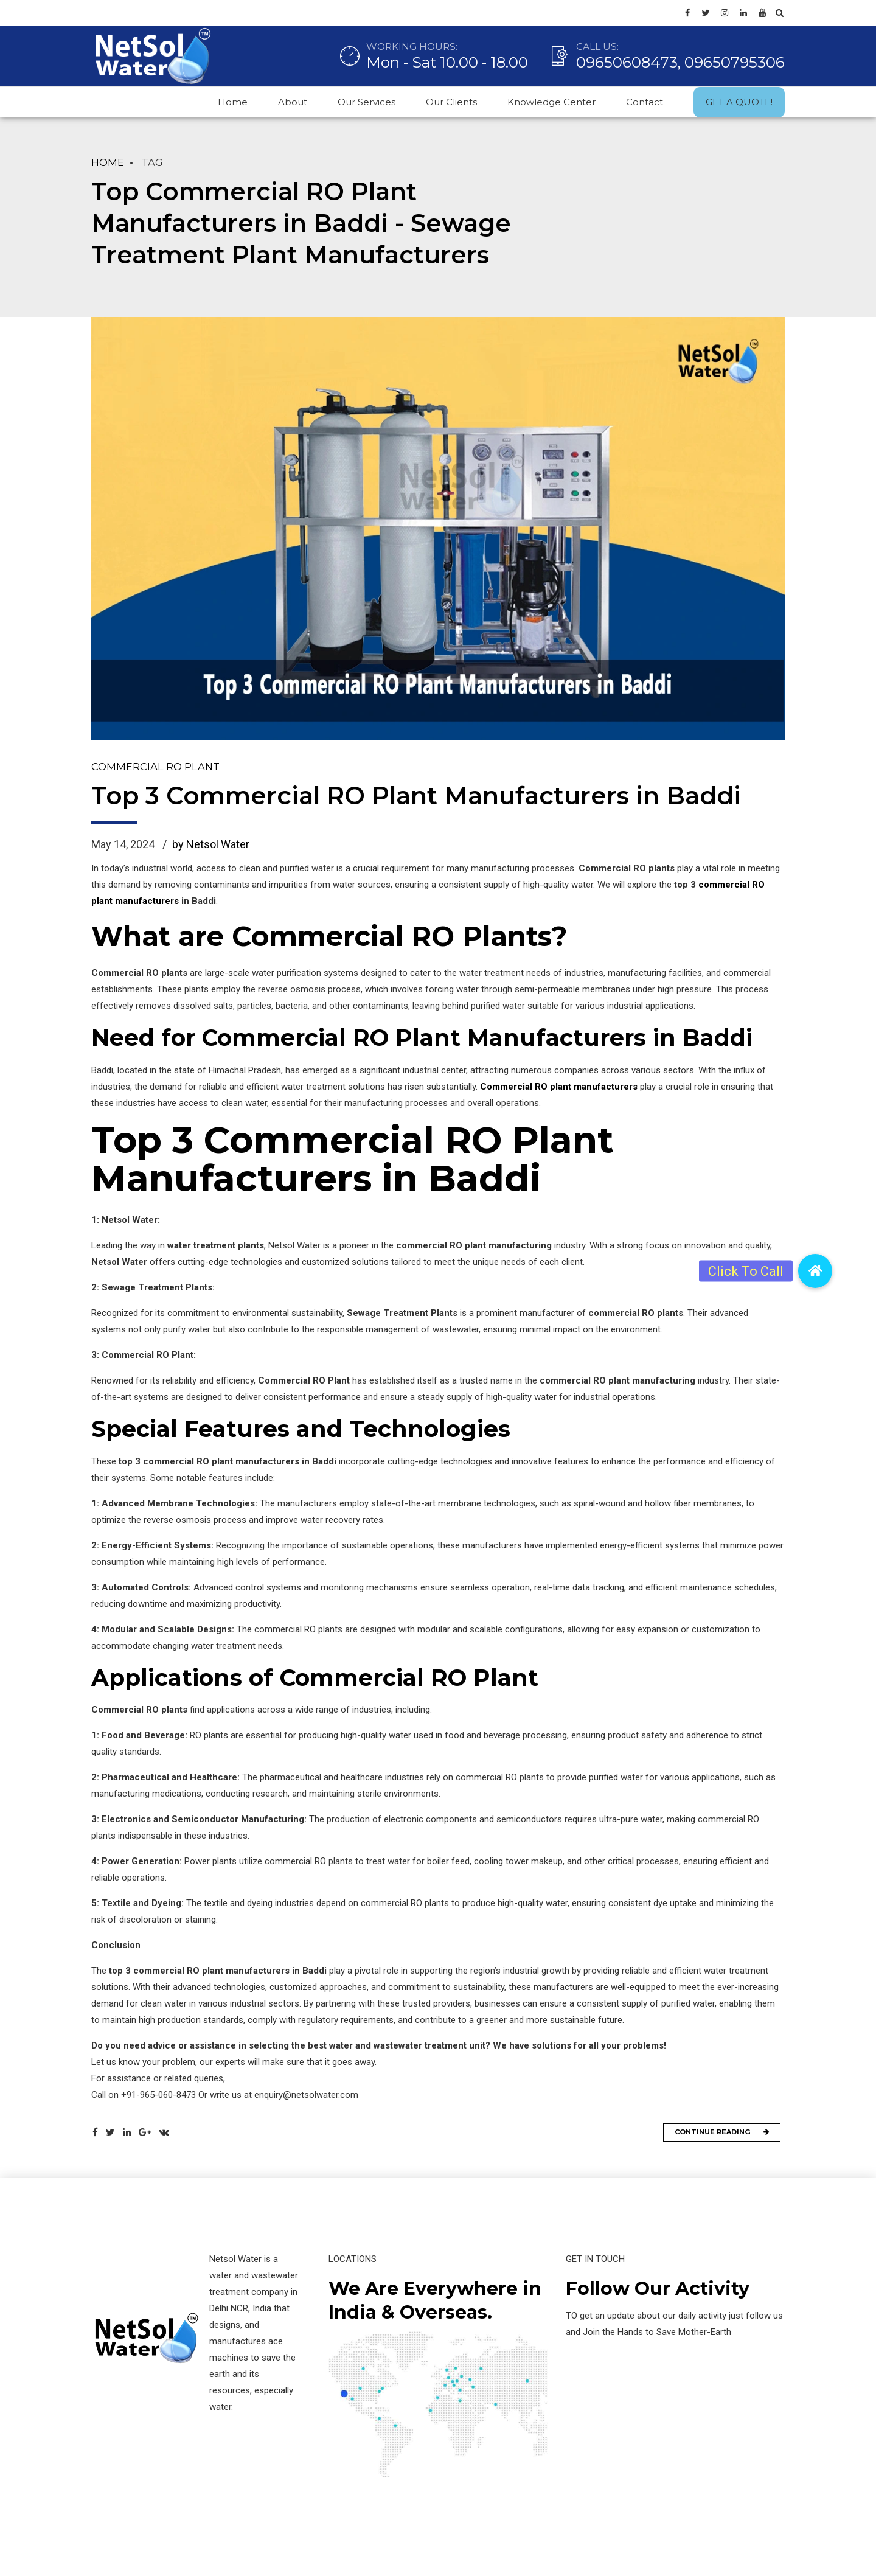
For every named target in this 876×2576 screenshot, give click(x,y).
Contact (644, 102)
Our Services (366, 102)
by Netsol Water (210, 845)
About (292, 102)
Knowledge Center (551, 102)
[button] (815, 1271)
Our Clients (451, 102)
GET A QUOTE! (739, 102)
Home (233, 102)
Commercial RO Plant (155, 767)
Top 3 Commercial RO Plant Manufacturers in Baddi (416, 797)
